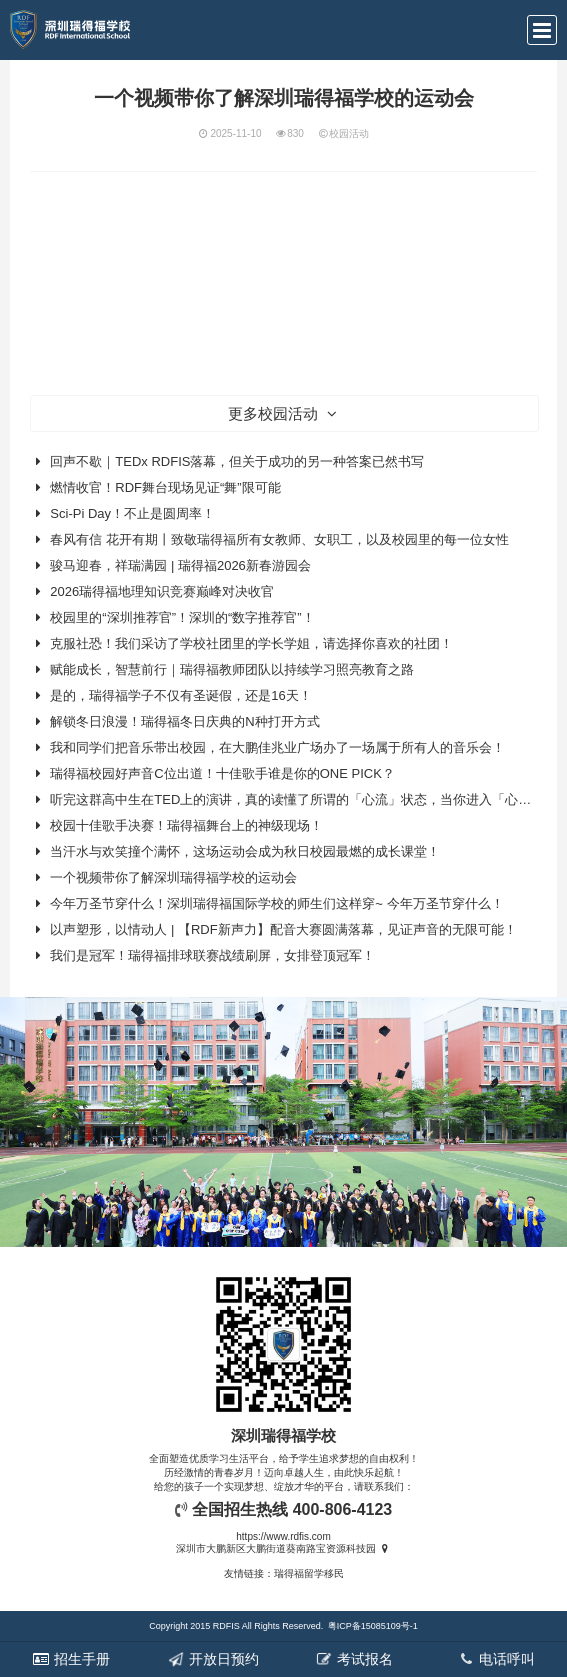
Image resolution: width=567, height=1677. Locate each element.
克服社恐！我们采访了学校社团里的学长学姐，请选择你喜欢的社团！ (251, 643)
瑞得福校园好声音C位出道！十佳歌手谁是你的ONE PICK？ (222, 773)
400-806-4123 (343, 1509)
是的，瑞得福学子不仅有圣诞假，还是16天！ (180, 695)
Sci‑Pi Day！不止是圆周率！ (132, 513)
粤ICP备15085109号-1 (373, 1626)
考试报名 (354, 1659)
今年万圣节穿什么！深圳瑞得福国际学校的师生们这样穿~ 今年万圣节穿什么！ (276, 903)
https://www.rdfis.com (283, 1536)
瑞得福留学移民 (309, 1573)
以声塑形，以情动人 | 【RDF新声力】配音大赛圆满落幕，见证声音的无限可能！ (283, 929)
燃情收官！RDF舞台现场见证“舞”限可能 (165, 487)
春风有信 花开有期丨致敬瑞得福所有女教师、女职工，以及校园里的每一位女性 (279, 539)
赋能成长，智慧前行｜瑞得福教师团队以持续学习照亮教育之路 (232, 669)
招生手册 (71, 1659)
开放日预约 (213, 1659)
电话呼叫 (496, 1659)
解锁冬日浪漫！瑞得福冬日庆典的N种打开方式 (184, 721)
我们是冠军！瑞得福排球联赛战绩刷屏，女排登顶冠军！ (212, 955)
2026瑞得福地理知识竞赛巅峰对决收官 (162, 591)
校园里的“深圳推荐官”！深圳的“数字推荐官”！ (182, 617)
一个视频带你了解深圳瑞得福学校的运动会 (173, 877)
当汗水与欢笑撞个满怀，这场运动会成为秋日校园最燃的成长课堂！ (245, 851)
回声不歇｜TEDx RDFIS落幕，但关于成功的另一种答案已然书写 (237, 461)
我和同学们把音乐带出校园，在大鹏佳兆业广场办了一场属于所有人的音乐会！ (277, 747)
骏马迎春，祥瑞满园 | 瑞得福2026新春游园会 (180, 565)
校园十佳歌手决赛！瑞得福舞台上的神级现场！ (186, 825)
